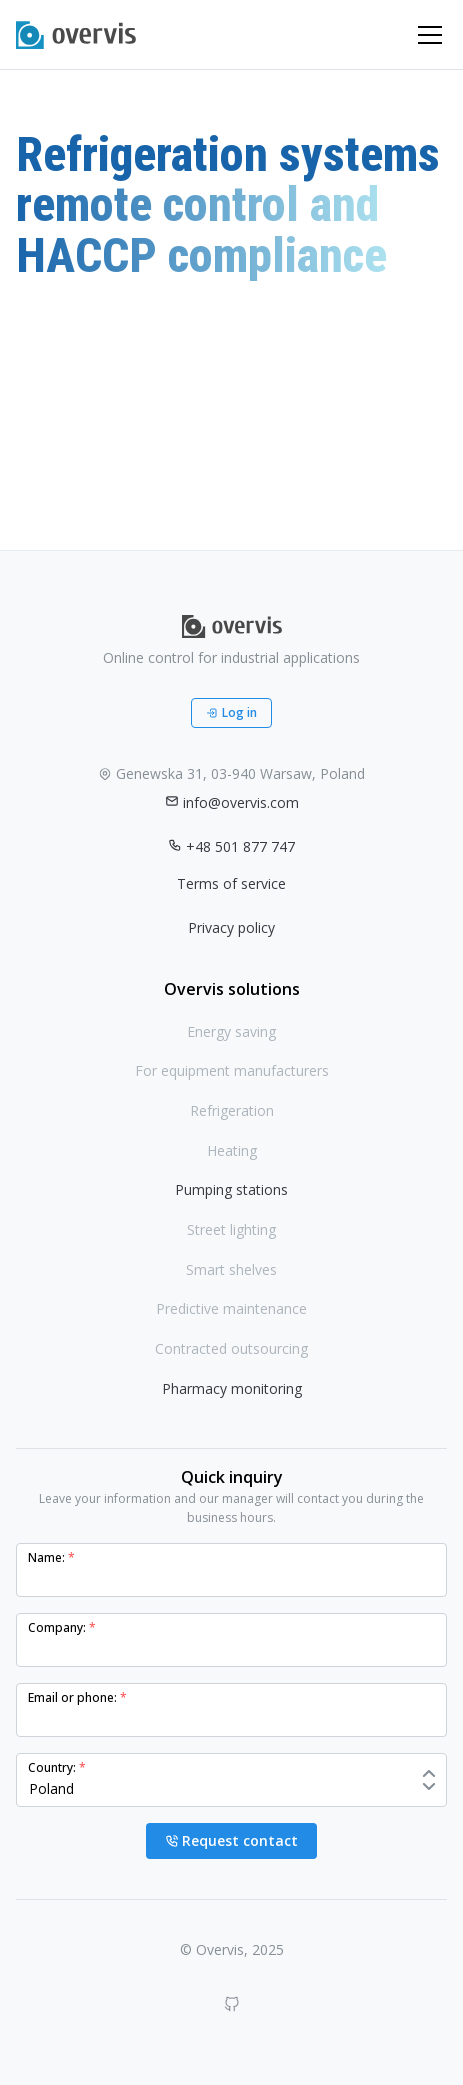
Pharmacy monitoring (232, 1388)
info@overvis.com (232, 802)
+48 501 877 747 (231, 846)
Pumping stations (231, 1189)
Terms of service (231, 883)
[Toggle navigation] (430, 35)
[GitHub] (232, 2004)
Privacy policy (231, 927)
